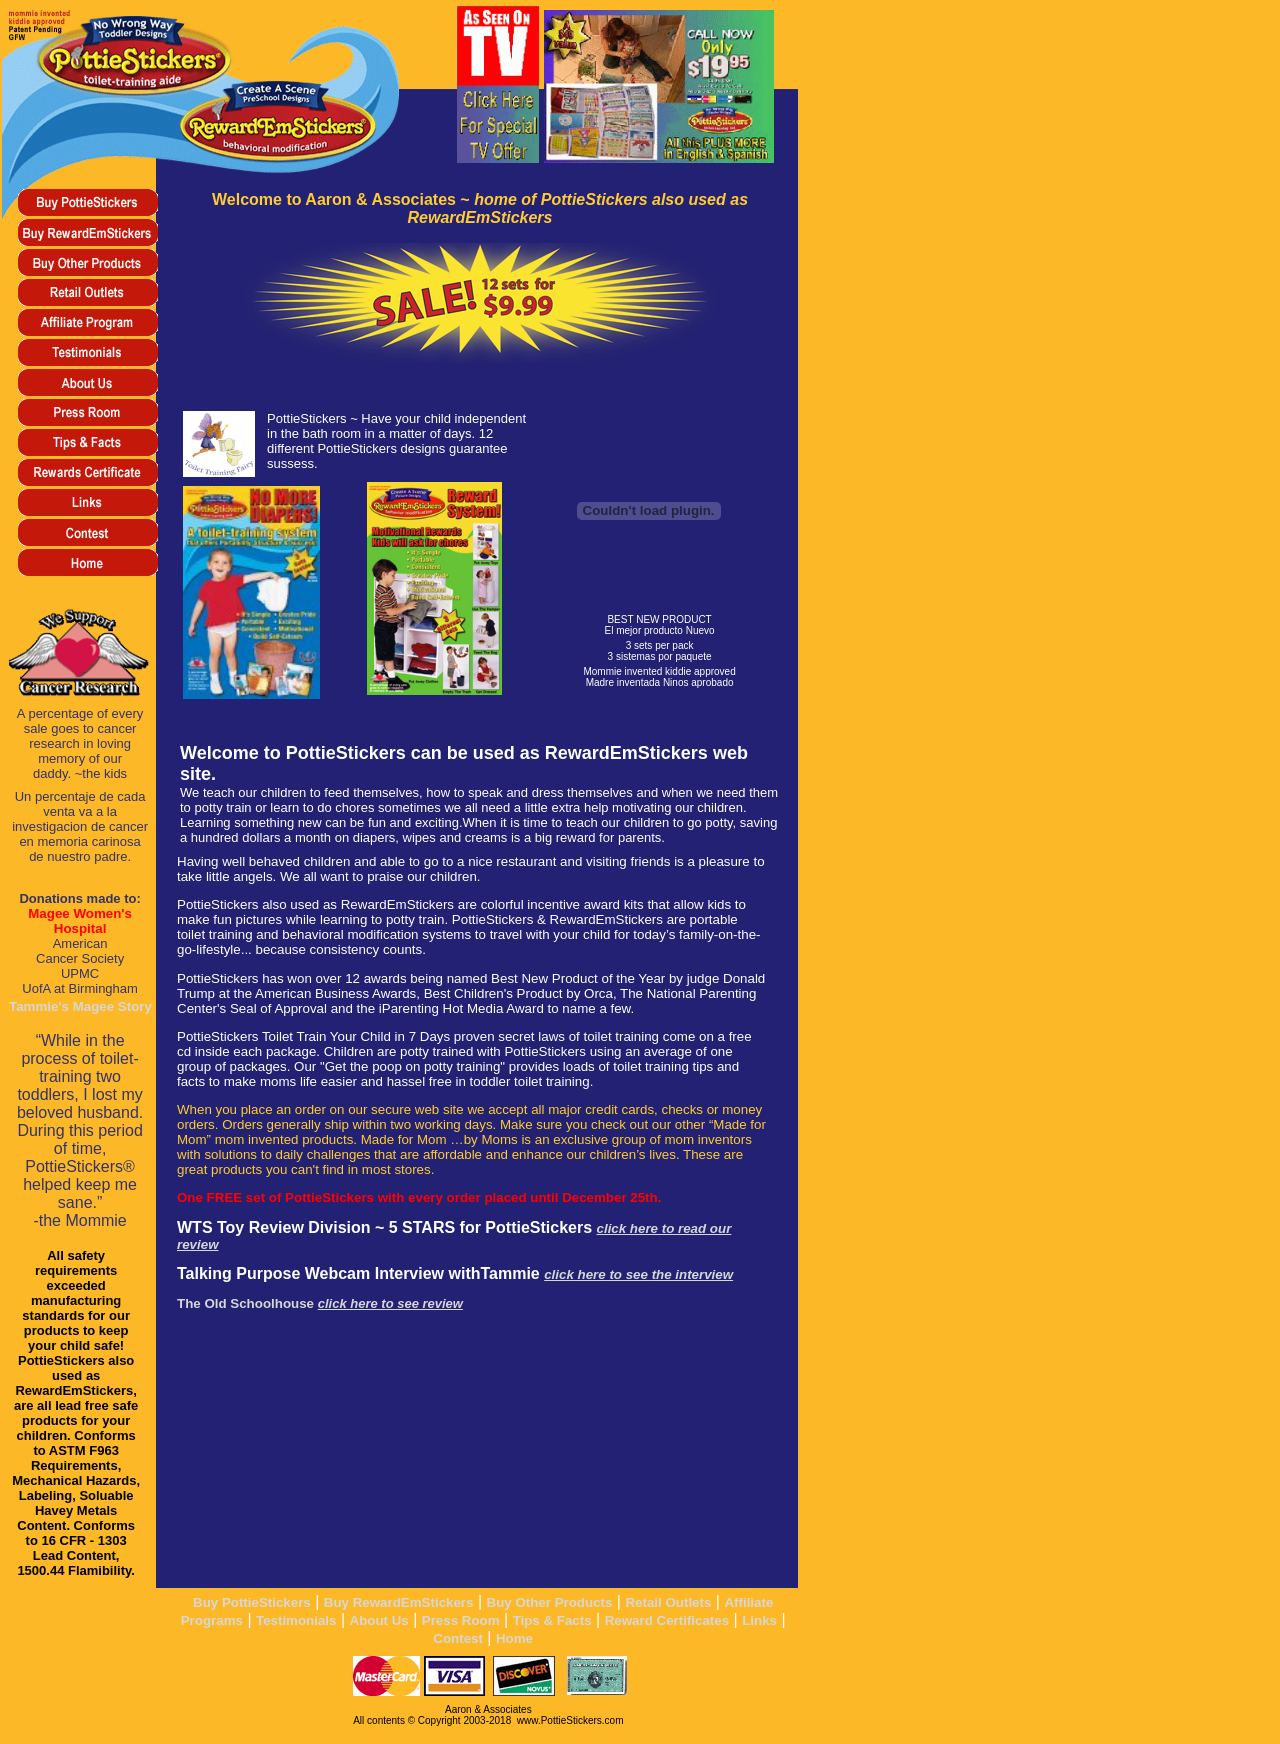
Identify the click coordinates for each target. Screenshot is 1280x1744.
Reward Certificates (667, 1620)
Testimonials (296, 1620)
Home (514, 1638)
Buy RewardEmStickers (399, 1602)
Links (759, 1620)
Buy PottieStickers (252, 1602)
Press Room (461, 1620)
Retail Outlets (668, 1602)
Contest (458, 1638)
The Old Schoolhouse (320, 1303)
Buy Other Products (550, 1602)
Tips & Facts (552, 1620)
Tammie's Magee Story (80, 1006)
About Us (379, 1620)
